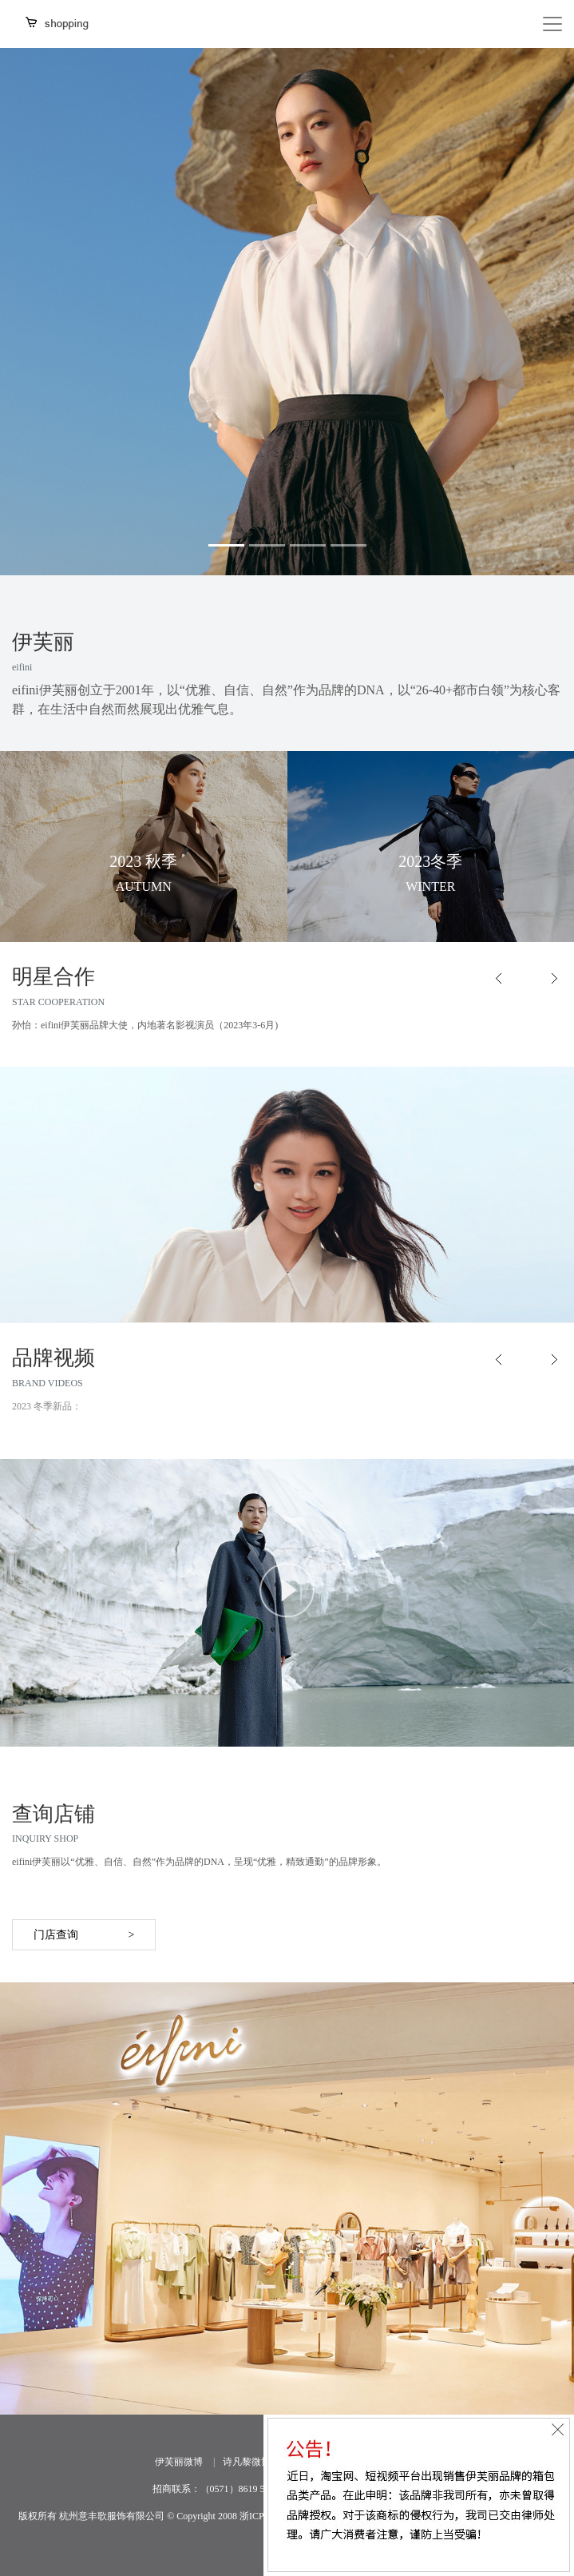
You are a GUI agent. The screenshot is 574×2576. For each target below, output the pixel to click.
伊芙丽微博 (179, 2461)
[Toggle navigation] (552, 24)
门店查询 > (84, 1935)
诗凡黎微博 (247, 2461)
